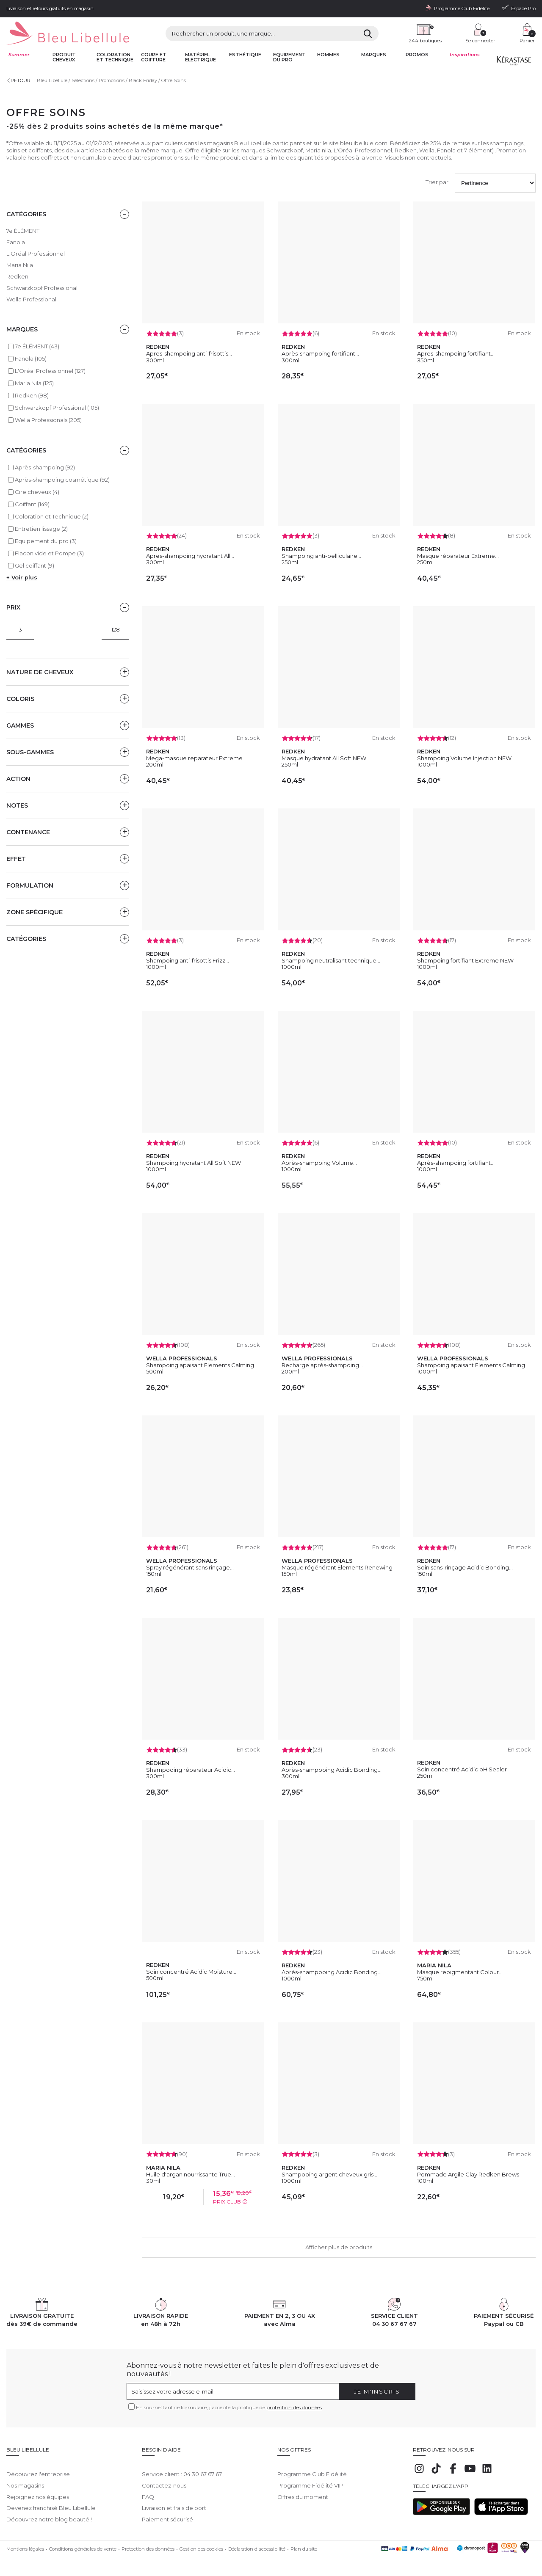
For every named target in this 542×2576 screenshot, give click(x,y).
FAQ (148, 2490)
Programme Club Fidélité (312, 2467)
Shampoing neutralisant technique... (331, 960)
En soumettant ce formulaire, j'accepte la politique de (229, 2407)
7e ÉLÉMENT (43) (37, 346)
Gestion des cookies (201, 2543)
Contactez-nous (164, 2479)
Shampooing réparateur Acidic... (190, 1769)
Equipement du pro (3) (46, 541)
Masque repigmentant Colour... (460, 1972)
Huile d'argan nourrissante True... (190, 2174)
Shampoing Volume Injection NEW (464, 758)
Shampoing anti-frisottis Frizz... (187, 960)
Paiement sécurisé (167, 2513)
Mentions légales (25, 2543)
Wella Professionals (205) (48, 419)
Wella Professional (31, 299)
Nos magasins (25, 2479)
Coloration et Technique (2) (51, 516)
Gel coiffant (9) (34, 565)
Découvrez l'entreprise (38, 2467)
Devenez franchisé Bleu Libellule (51, 2501)
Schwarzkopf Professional (41, 287)
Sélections (83, 80)
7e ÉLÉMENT (22, 230)
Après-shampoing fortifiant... (320, 353)
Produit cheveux (64, 57)
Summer (19, 55)
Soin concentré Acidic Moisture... (191, 1971)
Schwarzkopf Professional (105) (57, 407)
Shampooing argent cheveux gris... (329, 2174)
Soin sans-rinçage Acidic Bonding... (465, 1567)
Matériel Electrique (200, 57)
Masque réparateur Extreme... (458, 555)
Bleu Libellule (52, 80)
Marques (373, 55)
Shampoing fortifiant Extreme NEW (465, 960)
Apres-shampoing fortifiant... (456, 353)
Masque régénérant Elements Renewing (337, 1567)
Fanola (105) (31, 358)
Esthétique (245, 55)
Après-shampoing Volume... (319, 1162)
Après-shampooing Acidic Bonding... (332, 1769)
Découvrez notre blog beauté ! (49, 2513)
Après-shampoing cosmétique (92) (62, 479)
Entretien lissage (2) (41, 528)
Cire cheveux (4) (37, 491)
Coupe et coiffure (153, 57)
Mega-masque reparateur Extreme (194, 758)
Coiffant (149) (32, 504)
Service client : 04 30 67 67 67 (182, 2467)
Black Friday (143, 80)
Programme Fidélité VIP (310, 2479)
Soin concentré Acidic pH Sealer (462, 1769)
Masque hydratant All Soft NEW (324, 758)
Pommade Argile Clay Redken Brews (468, 2174)
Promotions (111, 80)
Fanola (15, 242)
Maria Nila (19, 265)
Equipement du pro (289, 57)
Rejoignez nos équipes (37, 2490)
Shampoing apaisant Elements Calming (200, 1365)
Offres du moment (302, 2490)
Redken (17, 276)
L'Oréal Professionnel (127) (50, 370)
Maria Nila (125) (34, 383)
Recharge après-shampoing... (322, 1365)
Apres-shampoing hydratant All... (190, 555)
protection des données (294, 2407)
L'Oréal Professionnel (35, 253)
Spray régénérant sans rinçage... (190, 1567)
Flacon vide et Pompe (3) (49, 553)
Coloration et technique (115, 57)
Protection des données (148, 2543)
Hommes (328, 55)
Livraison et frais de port (174, 2501)
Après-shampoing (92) (45, 467)
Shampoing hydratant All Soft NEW (193, 1162)
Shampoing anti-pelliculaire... (321, 555)
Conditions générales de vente (82, 2543)
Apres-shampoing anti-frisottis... (189, 353)
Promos (417, 55)
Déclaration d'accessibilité (256, 2543)
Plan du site (303, 2543)
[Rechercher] (367, 33)
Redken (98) (32, 395)
